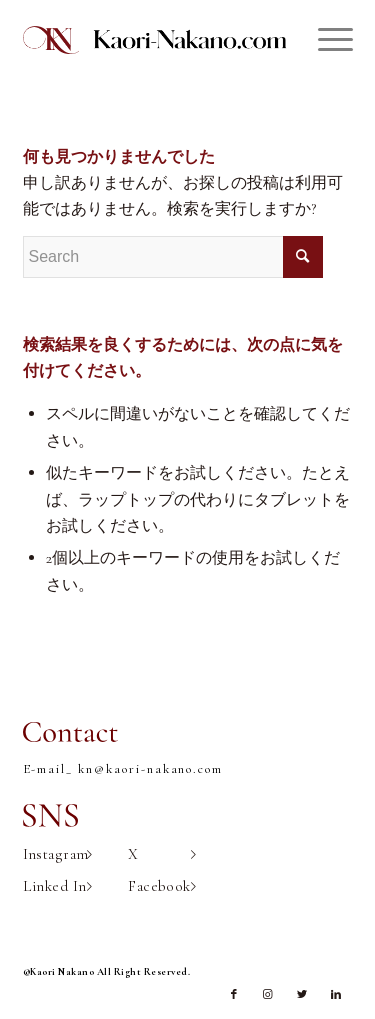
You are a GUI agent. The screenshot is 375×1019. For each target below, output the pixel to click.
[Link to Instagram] (268, 995)
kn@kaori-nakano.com (150, 769)
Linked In (58, 886)
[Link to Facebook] (234, 995)
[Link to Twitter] (302, 995)
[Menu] (325, 40)
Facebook (162, 886)
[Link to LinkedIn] (336, 995)
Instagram (58, 854)
